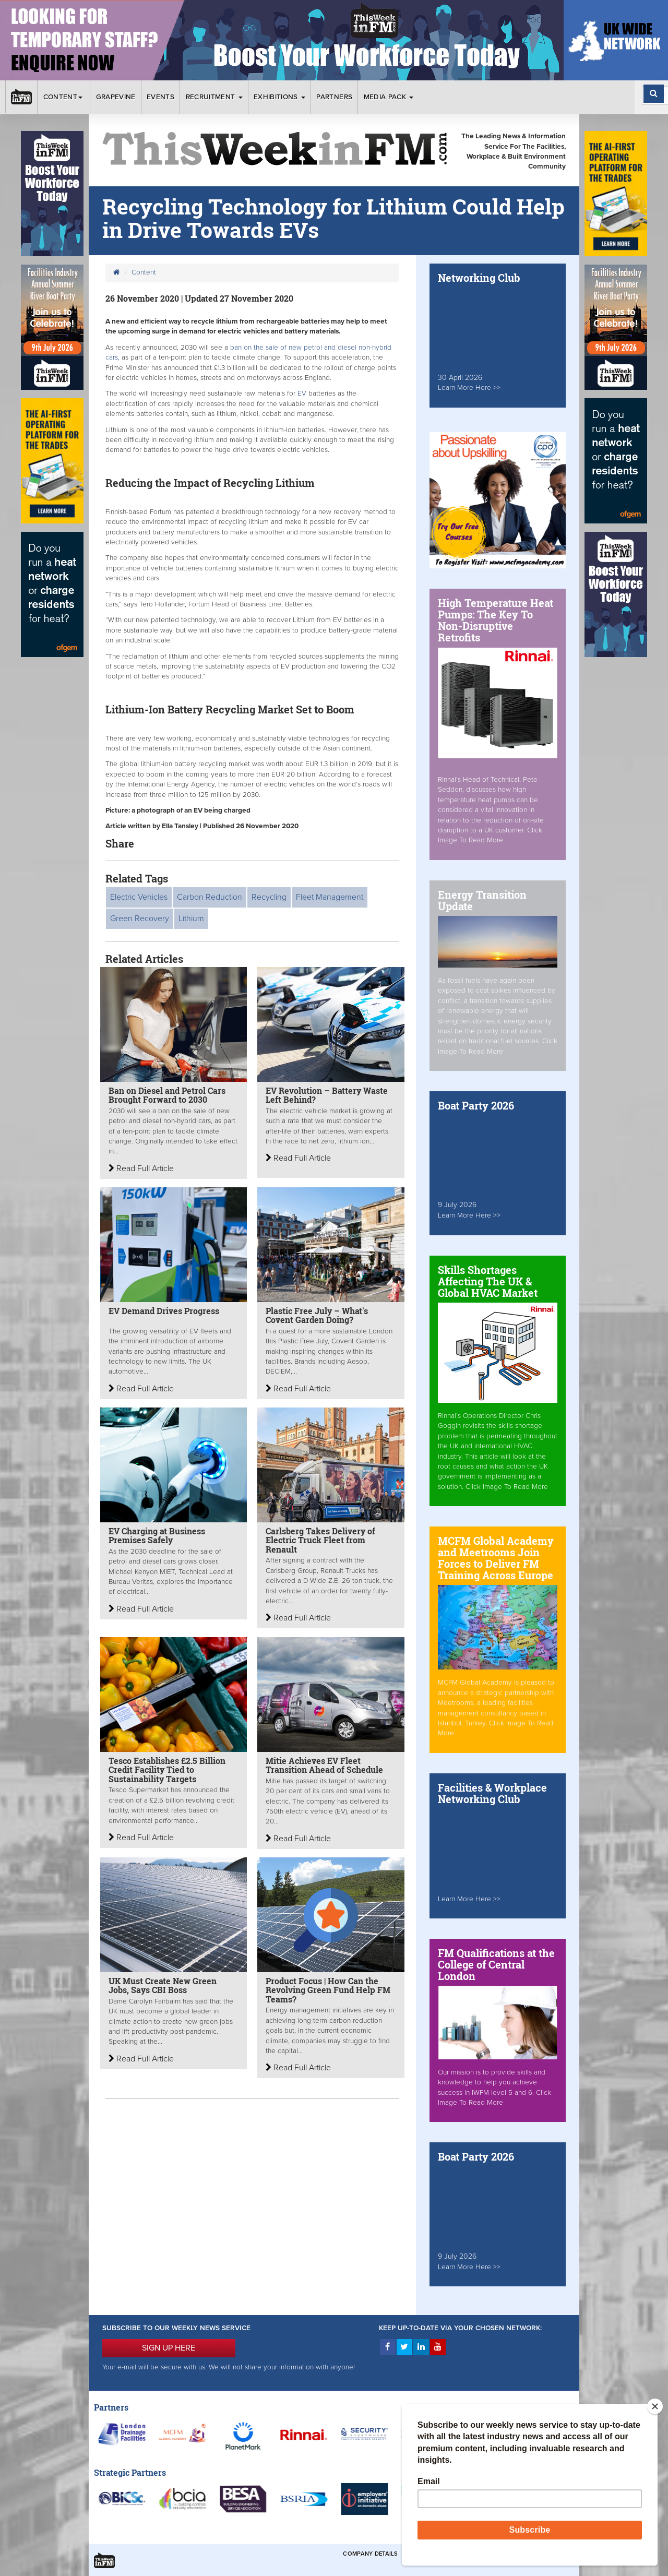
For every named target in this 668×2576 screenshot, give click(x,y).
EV (302, 393)
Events (160, 97)
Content (64, 97)
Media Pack (389, 97)
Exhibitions (279, 97)
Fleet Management (329, 897)
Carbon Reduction (209, 897)
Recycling (269, 897)
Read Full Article (141, 1168)
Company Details (370, 2553)
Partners (334, 97)
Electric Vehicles (139, 897)
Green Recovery (139, 918)
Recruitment (214, 97)
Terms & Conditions (438, 2553)
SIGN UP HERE (168, 2348)
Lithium (191, 918)
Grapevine (116, 97)
